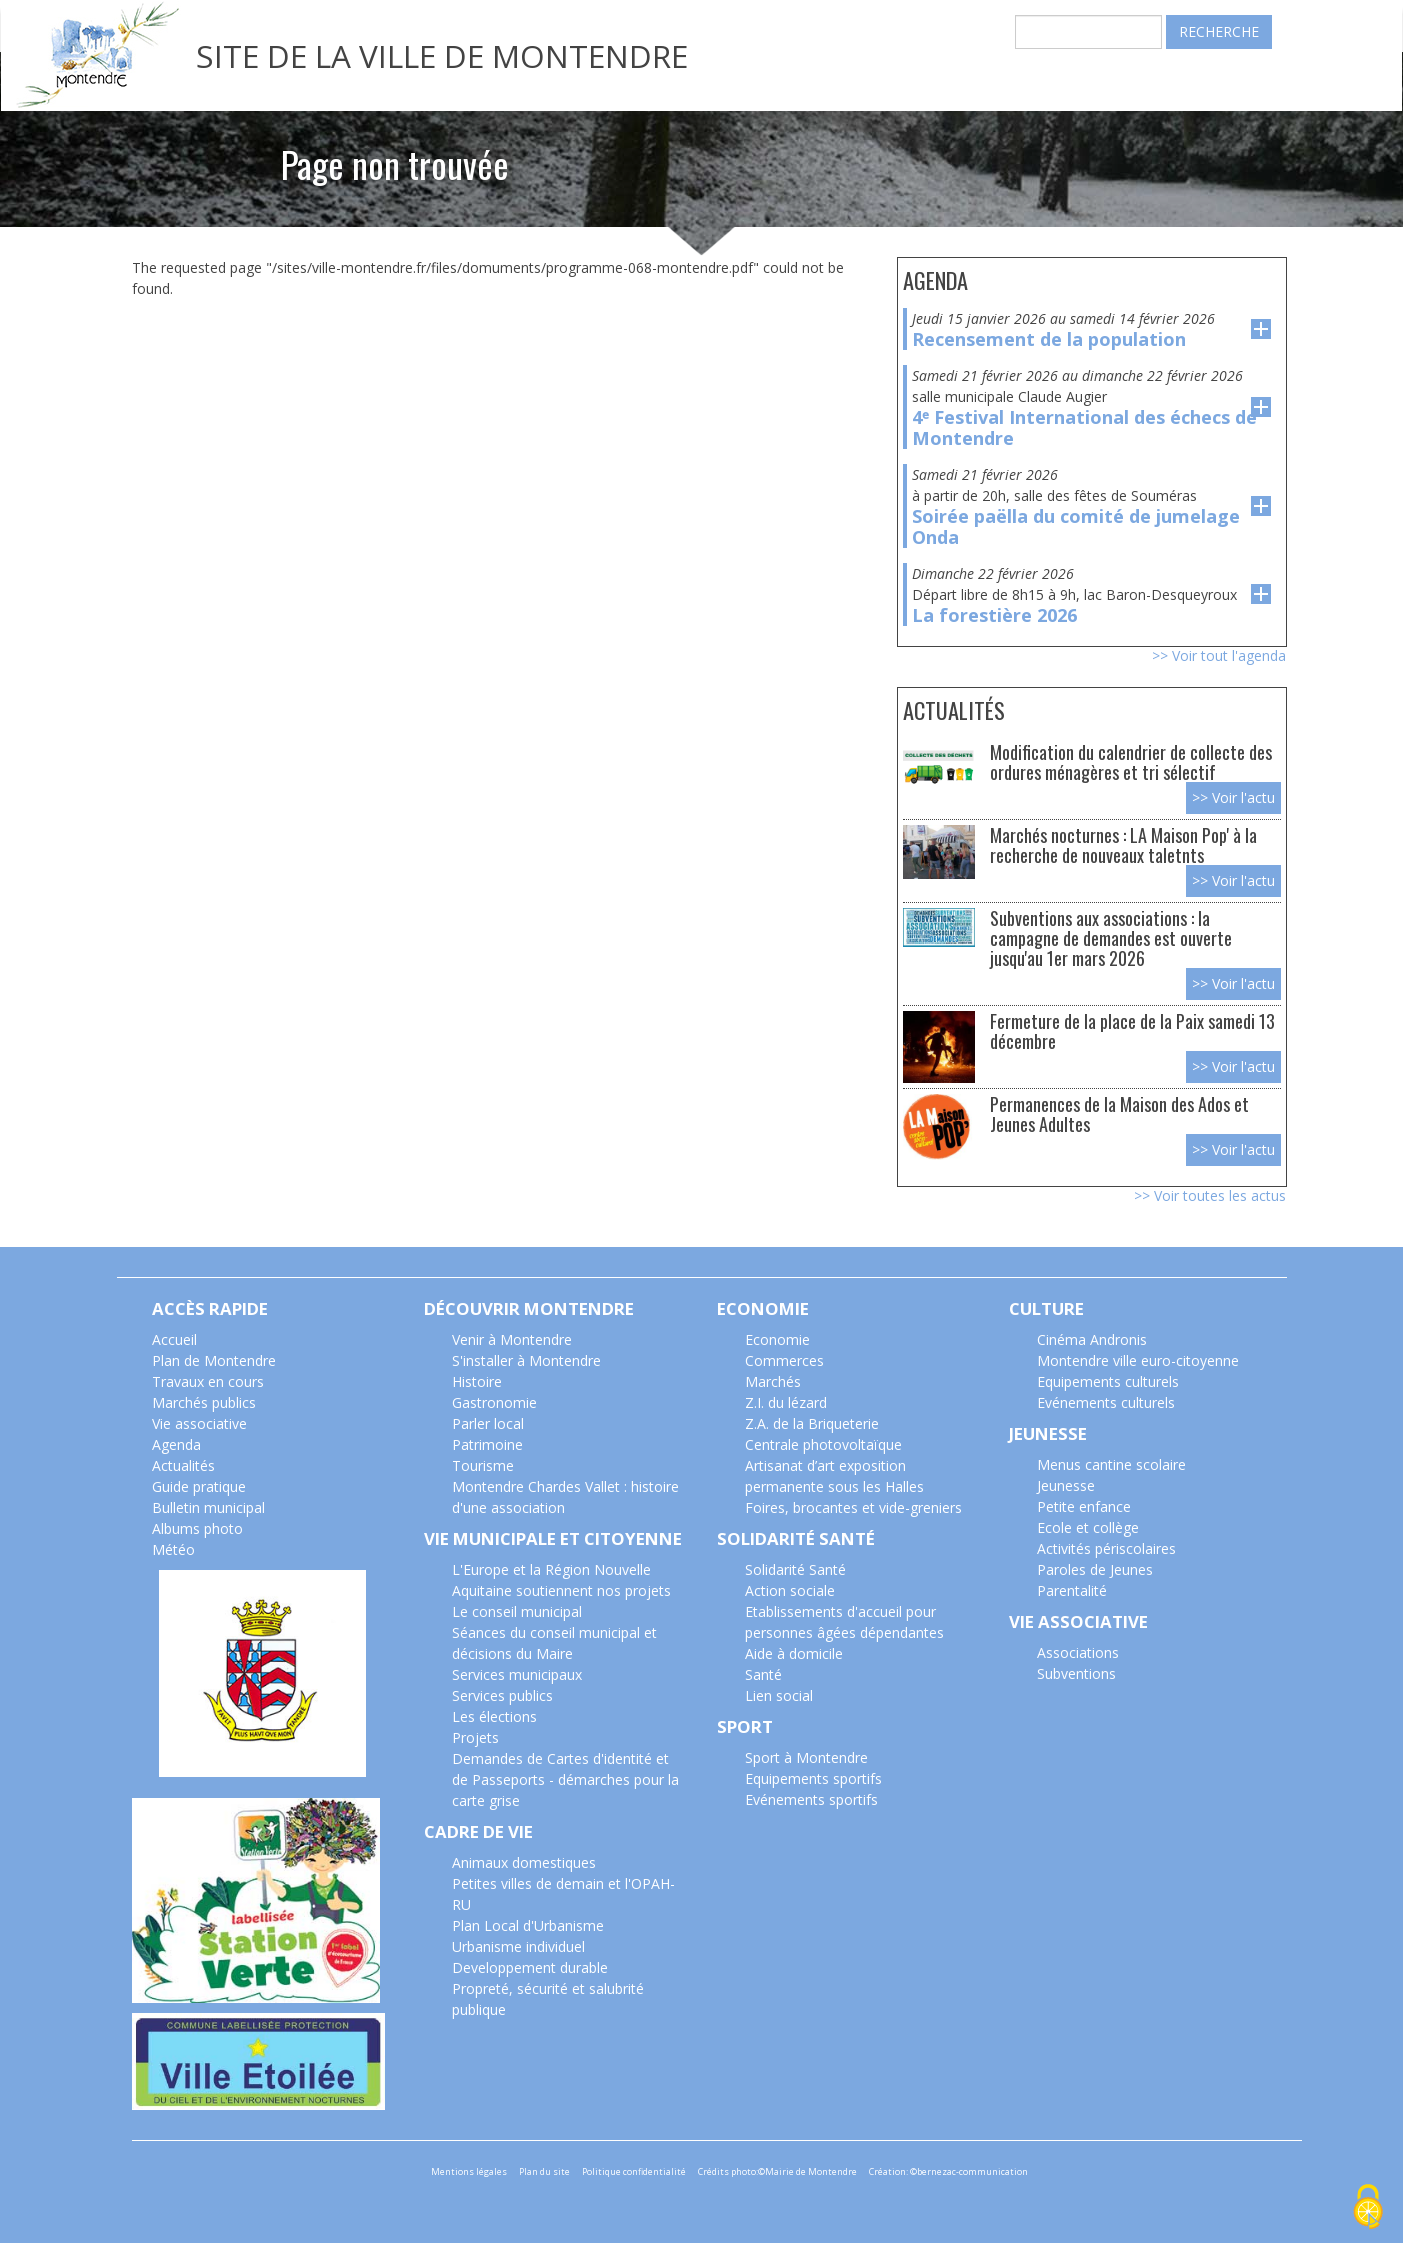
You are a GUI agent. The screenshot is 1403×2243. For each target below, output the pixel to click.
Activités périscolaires (1106, 1548)
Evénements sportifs (811, 1799)
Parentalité (1072, 1590)
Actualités (183, 1465)
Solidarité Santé (795, 1569)
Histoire (477, 1381)
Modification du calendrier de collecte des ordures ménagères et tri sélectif (1131, 761)
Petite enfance (1084, 1506)
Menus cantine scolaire (1111, 1464)
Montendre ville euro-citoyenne (1138, 1360)
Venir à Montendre (512, 1339)
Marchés (773, 1381)
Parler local (488, 1423)
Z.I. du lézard (786, 1402)
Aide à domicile (794, 1653)
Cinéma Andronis (1092, 1339)
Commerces (784, 1360)
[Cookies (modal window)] (1368, 2208)
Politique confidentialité (634, 2171)
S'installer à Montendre (526, 1360)
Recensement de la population (1049, 339)
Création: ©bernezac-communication (948, 2171)
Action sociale (790, 1590)
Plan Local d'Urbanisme (528, 1925)
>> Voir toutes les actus (1210, 1195)
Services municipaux (517, 1674)
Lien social (779, 1695)
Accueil (174, 1339)
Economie (777, 1339)
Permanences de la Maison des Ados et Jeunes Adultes (1119, 1113)
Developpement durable (530, 1967)
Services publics (502, 1695)
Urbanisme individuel (518, 1946)
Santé (763, 1674)
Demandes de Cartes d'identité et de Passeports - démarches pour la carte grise (565, 1779)
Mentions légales (469, 2171)
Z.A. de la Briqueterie (812, 1423)
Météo (173, 1549)
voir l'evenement (1261, 329)
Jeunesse (1066, 1485)
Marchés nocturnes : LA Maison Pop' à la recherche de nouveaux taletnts (1123, 844)
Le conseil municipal (517, 1611)
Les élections (494, 1716)
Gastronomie (494, 1402)
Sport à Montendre (806, 1757)
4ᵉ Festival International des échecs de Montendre (1084, 427)
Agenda (176, 1444)
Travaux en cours (208, 1381)
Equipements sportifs (813, 1778)
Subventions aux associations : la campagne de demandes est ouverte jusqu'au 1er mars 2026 (1111, 937)
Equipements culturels (1108, 1381)
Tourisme (483, 1465)
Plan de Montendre (214, 1360)
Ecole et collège (1088, 1527)
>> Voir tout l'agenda (1219, 655)
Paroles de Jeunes (1095, 1569)
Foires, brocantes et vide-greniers (853, 1507)
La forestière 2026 (994, 615)
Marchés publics (204, 1402)
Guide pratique (199, 1486)
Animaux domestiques (524, 1862)
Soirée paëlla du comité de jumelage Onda (1076, 526)
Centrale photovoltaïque (823, 1444)
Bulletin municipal (208, 1507)
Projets (475, 1737)
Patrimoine (487, 1444)
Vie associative (199, 1423)
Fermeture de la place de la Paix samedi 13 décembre (1132, 1030)
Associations (1078, 1652)
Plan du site (544, 2171)
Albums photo (197, 1528)
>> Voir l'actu (1233, 797)
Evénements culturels (1106, 1402)
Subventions (1076, 1673)
